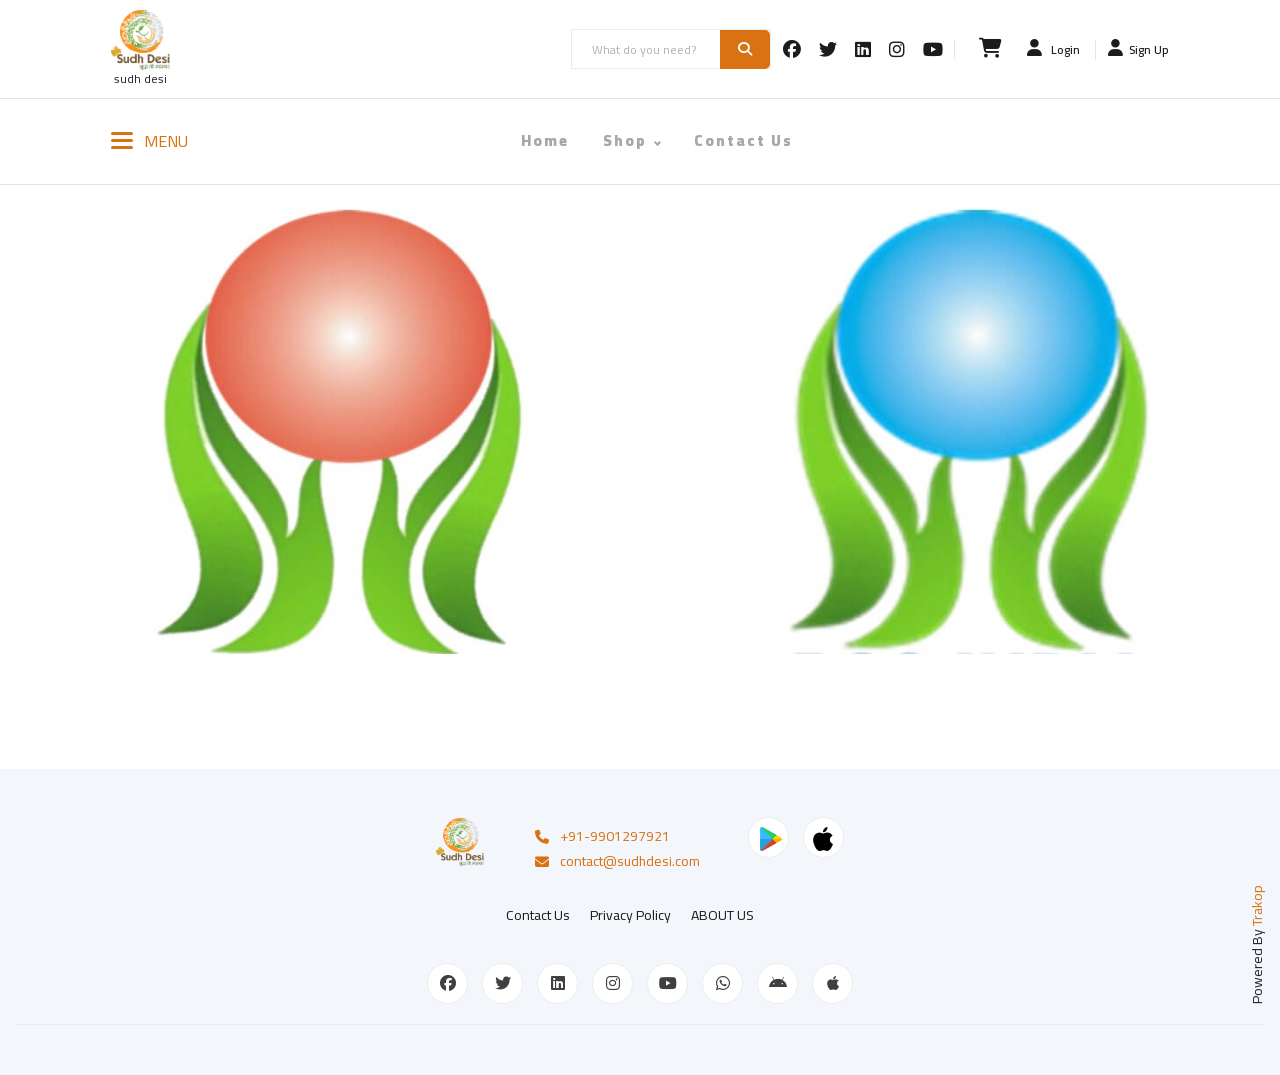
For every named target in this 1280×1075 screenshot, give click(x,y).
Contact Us (743, 140)
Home (545, 140)
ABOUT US (722, 911)
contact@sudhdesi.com (616, 860)
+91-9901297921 (601, 835)
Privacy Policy (630, 911)
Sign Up (1138, 49)
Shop (625, 140)
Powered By (1257, 940)
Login (1053, 49)
